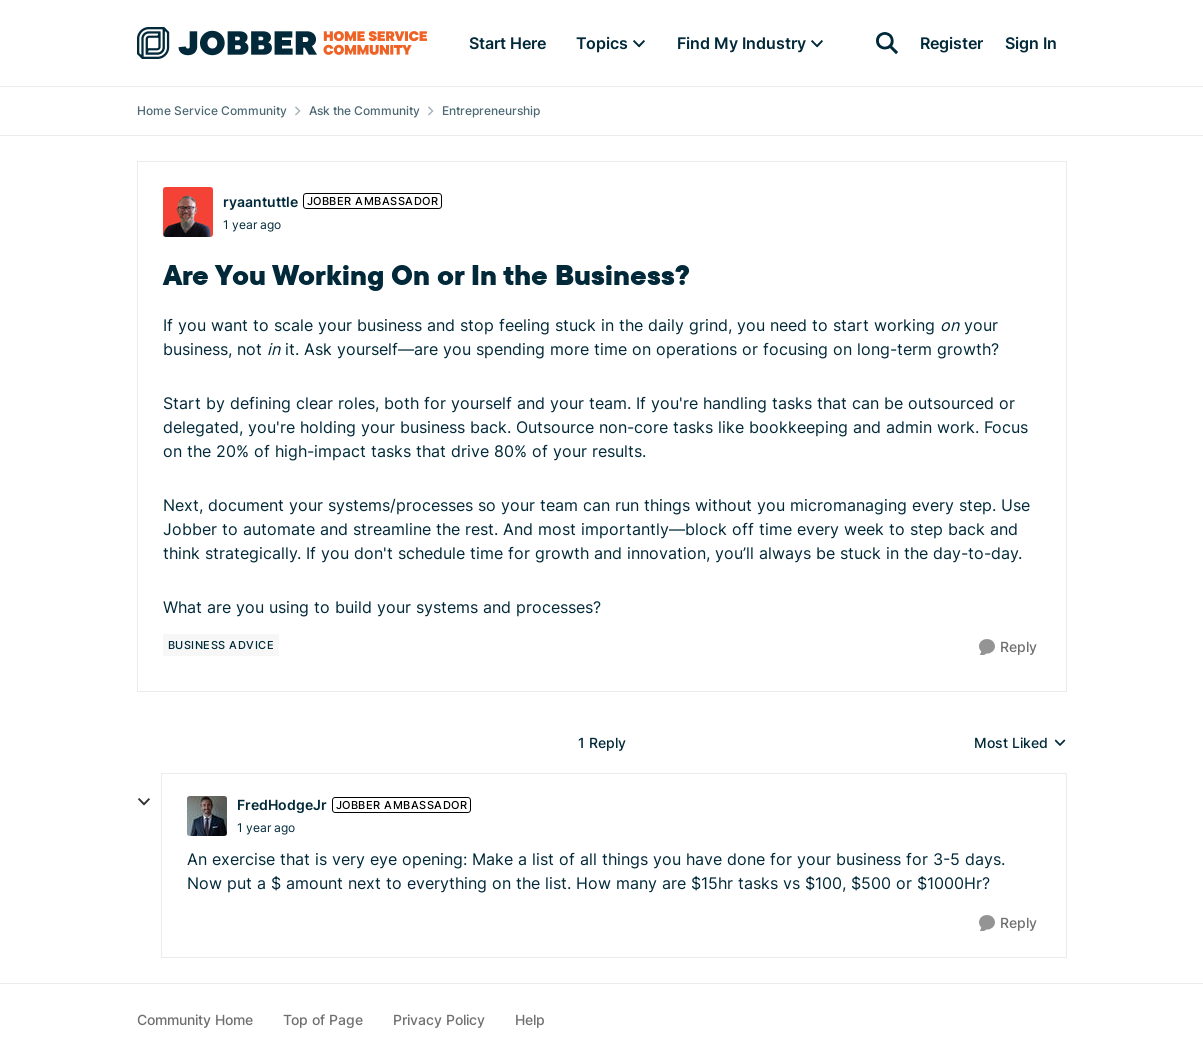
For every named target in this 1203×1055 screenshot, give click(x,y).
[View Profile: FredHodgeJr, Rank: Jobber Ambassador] (207, 816)
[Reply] (1008, 647)
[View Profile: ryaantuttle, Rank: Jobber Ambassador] (188, 212)
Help (530, 1019)
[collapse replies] (144, 802)
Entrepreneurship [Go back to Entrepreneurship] (491, 110)
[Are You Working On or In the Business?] (266, 828)
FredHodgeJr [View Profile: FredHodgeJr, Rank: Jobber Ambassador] (282, 804)
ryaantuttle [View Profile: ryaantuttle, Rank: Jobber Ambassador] (260, 201)
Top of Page (323, 1019)
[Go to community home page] (282, 43)
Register (951, 43)
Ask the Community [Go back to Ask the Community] (364, 110)
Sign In (1031, 43)
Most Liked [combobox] (1020, 743)
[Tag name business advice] (221, 645)
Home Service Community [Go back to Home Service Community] (212, 110)
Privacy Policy (439, 1019)
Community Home (195, 1019)
